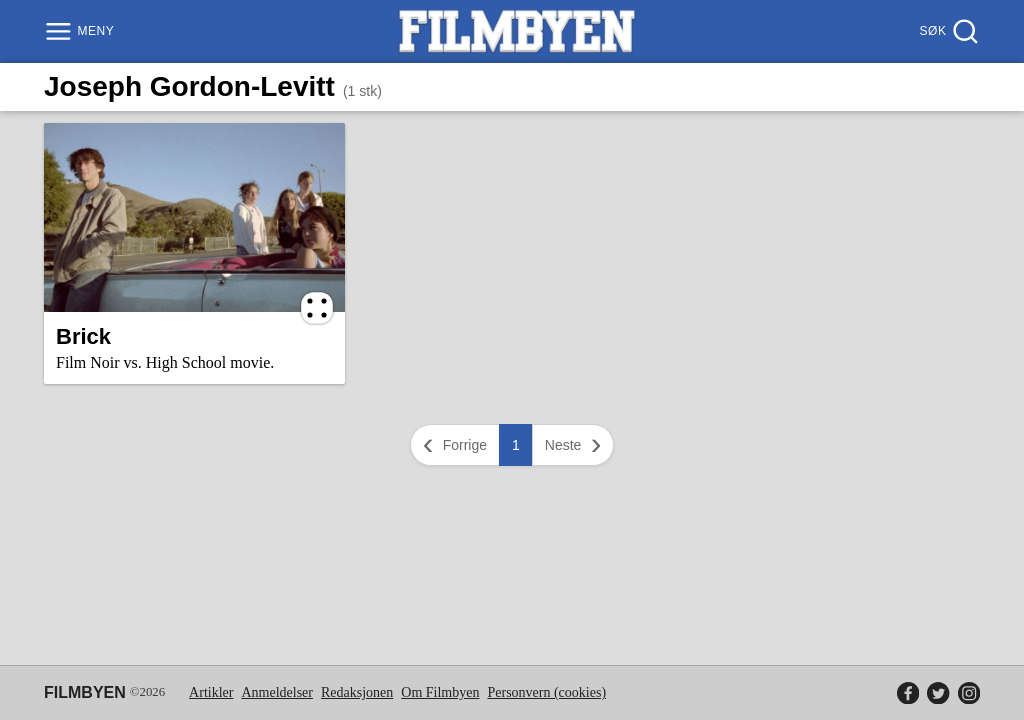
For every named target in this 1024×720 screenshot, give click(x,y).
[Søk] (947, 31)
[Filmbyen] (517, 31)
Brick (83, 336)
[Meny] (81, 31)
